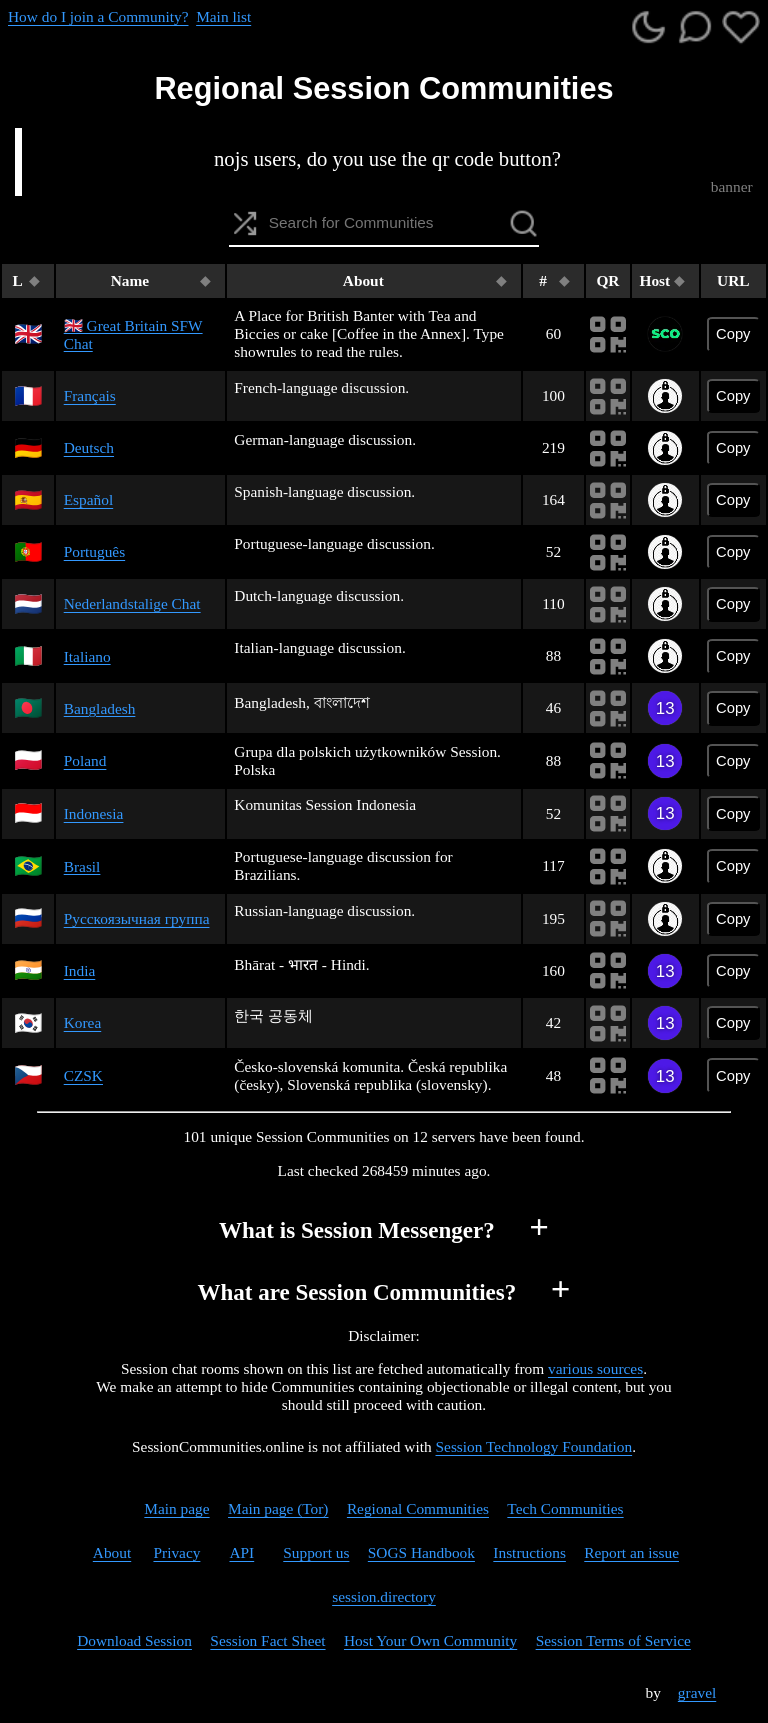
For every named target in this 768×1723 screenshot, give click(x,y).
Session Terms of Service (613, 1640)
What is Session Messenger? (357, 1230)
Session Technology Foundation (534, 1446)
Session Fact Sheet (267, 1640)
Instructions (529, 1552)
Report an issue (631, 1552)
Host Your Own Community (430, 1640)
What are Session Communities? (356, 1292)
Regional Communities (418, 1508)
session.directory (384, 1596)
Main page (176, 1508)
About (112, 1552)
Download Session (134, 1640)
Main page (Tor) (278, 1508)
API (241, 1552)
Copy (733, 334)
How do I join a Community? (98, 16)
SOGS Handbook (421, 1552)
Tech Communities (565, 1508)
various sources (595, 1368)
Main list (223, 16)
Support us (316, 1552)
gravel (697, 1692)
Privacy (176, 1552)
